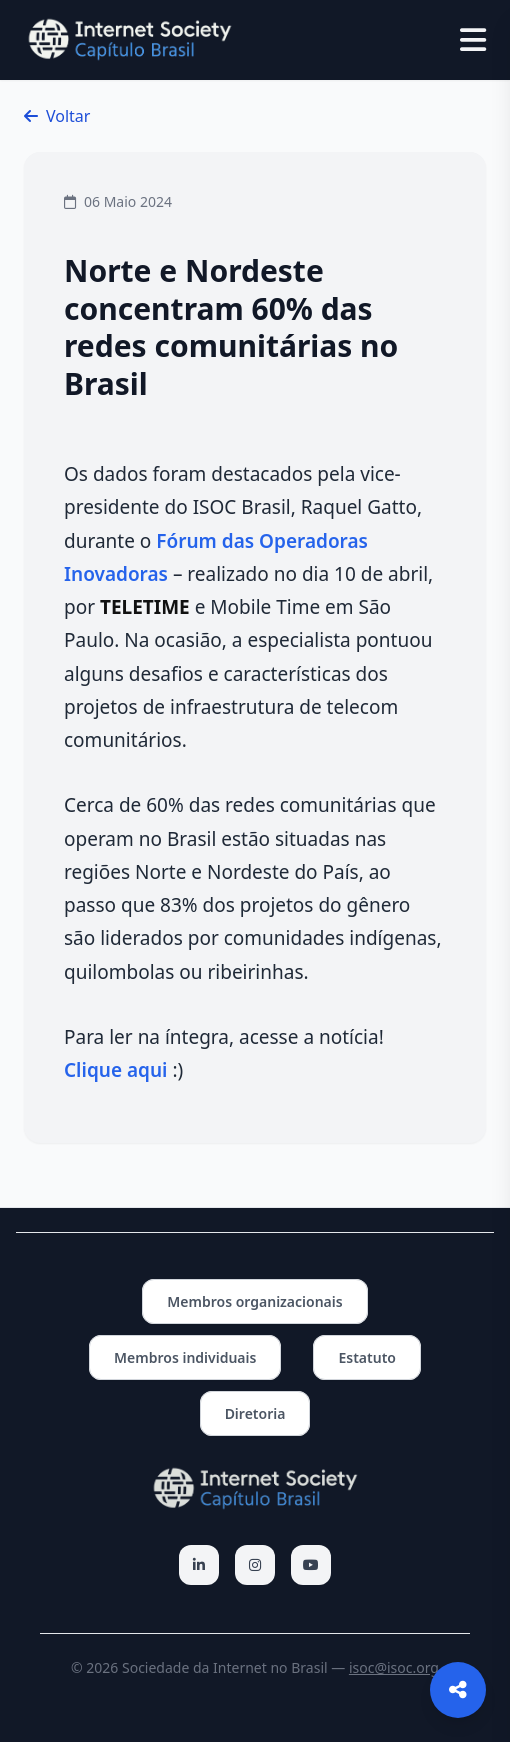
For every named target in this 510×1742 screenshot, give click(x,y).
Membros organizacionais (254, 1301)
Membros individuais (185, 1357)
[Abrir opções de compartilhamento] (458, 1690)
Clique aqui (115, 1070)
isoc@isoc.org (394, 1667)
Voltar (57, 116)
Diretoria (255, 1413)
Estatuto (367, 1357)
